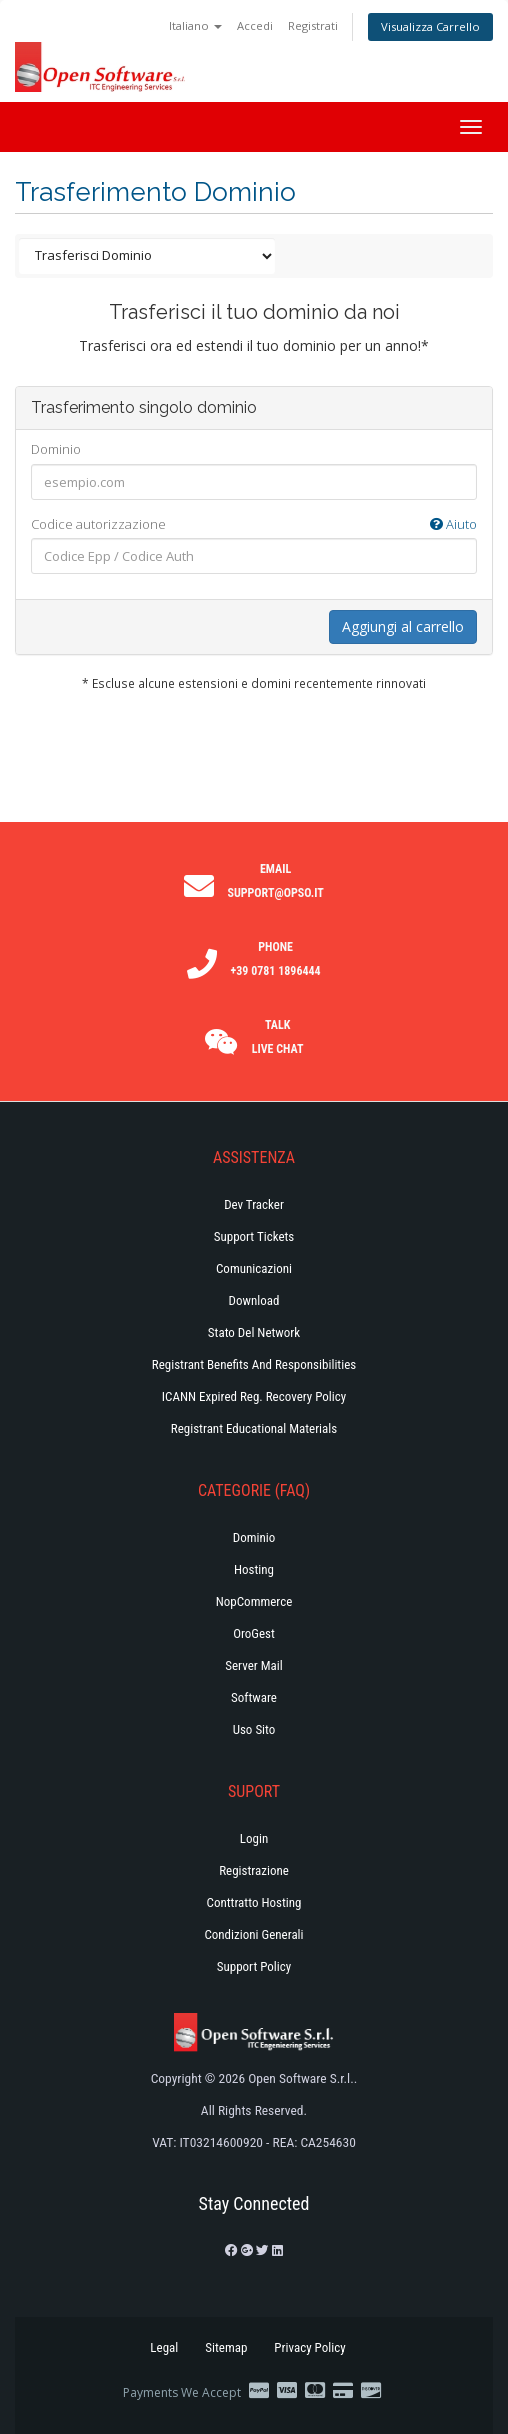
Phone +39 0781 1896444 (276, 959)
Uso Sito (254, 1729)
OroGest (254, 1633)
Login (254, 1838)
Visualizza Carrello (430, 26)
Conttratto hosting (254, 1902)
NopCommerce (254, 1601)
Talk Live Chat (278, 1037)
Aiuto (453, 524)
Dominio (56, 449)
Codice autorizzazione (254, 524)
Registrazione (254, 1870)
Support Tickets (254, 1236)
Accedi (255, 25)
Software (254, 1697)
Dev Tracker (254, 1204)
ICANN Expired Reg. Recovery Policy (254, 1396)
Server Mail (253, 1665)
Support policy (254, 1966)
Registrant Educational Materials (254, 1428)
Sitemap (226, 2347)
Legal (164, 2347)
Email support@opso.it (275, 881)
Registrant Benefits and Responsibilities (254, 1364)
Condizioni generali (253, 1934)
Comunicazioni (254, 1268)
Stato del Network (254, 1332)
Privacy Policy (309, 2347)
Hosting (254, 1569)
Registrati (313, 25)
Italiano (195, 25)
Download (254, 1300)
